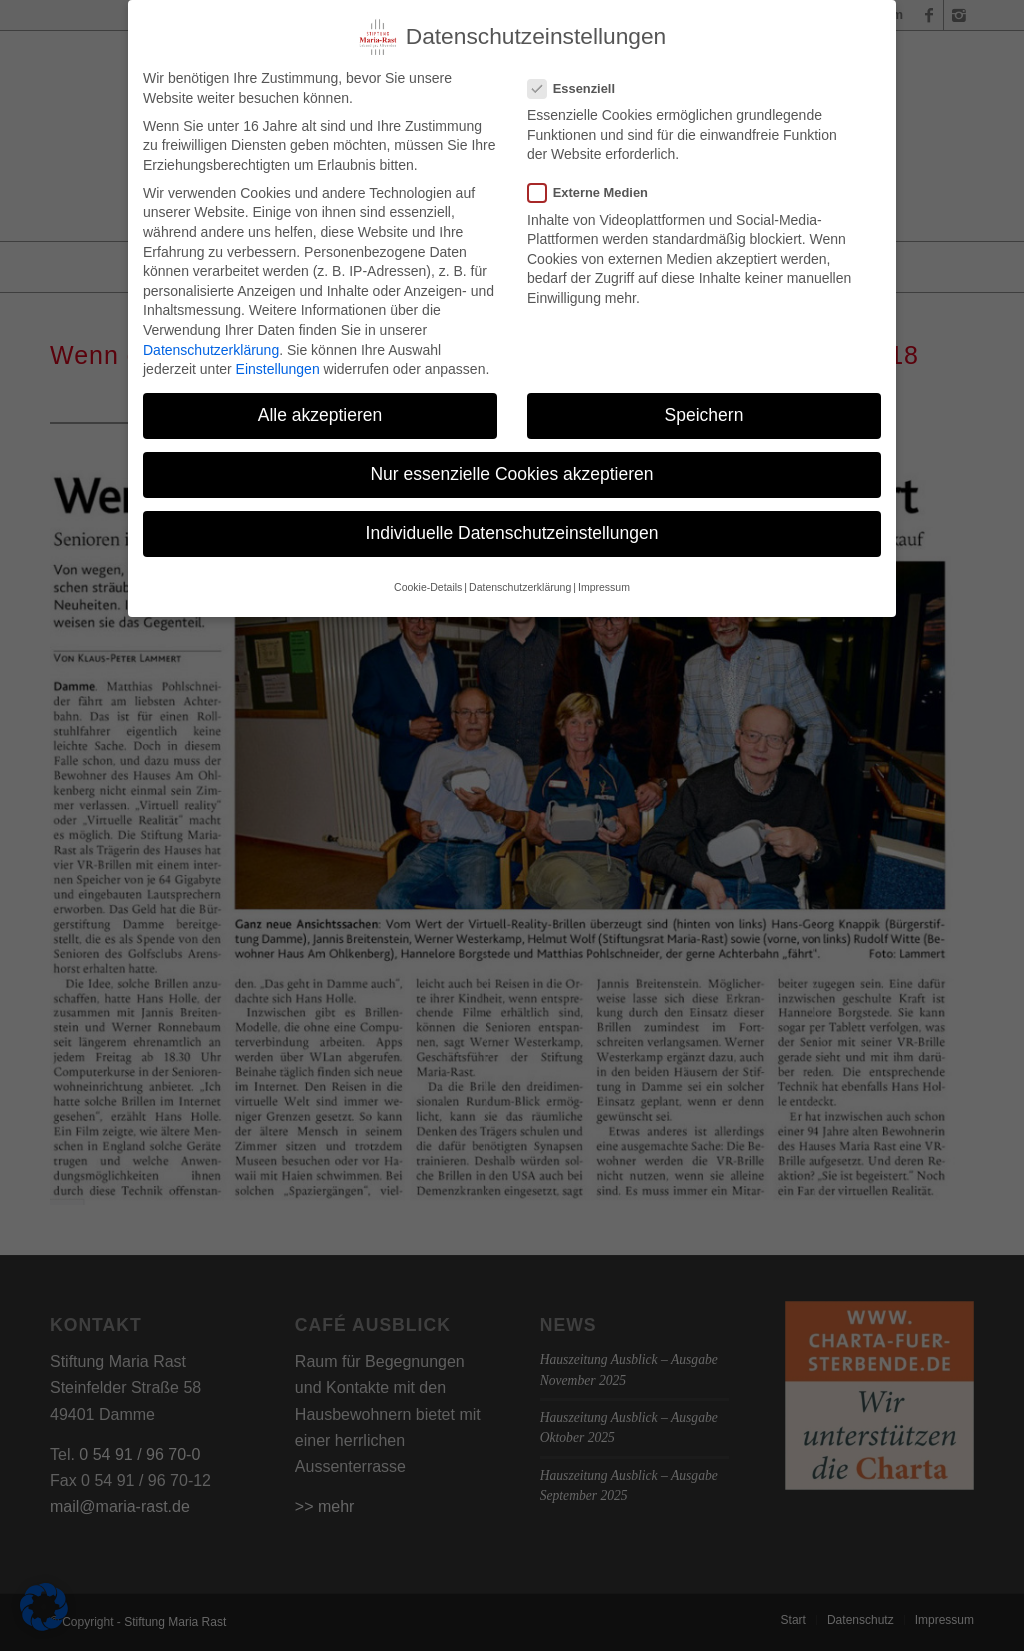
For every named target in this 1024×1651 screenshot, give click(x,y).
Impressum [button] (604, 569)
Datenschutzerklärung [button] (520, 569)
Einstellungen (278, 351)
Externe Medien (596, 175)
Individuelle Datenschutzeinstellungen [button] (512, 516)
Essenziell (579, 70)
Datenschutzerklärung (211, 332)
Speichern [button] (704, 397)
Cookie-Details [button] (428, 569)
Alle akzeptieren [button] (320, 397)
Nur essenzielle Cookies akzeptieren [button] (511, 456)
